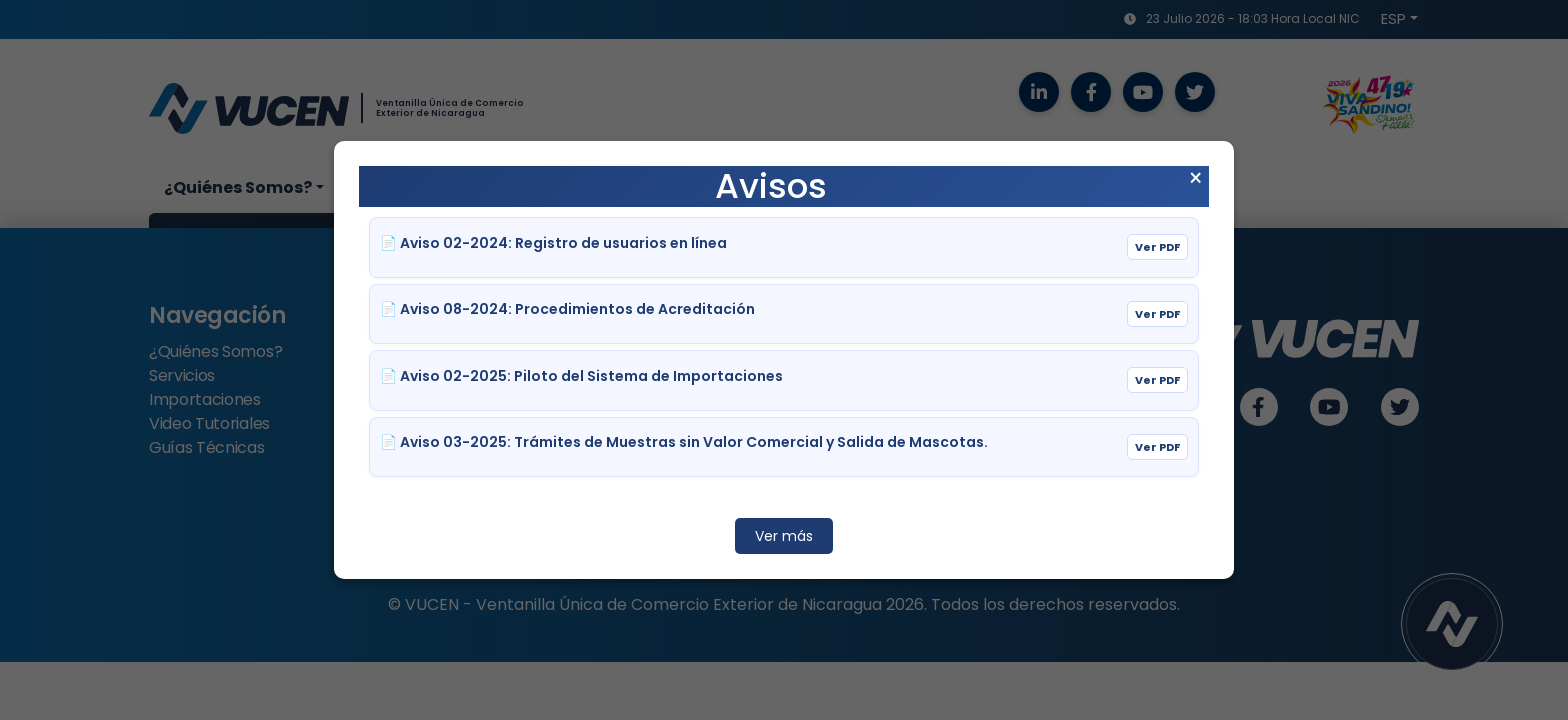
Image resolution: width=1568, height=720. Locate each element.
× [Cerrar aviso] (1195, 179)
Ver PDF (1157, 247)
